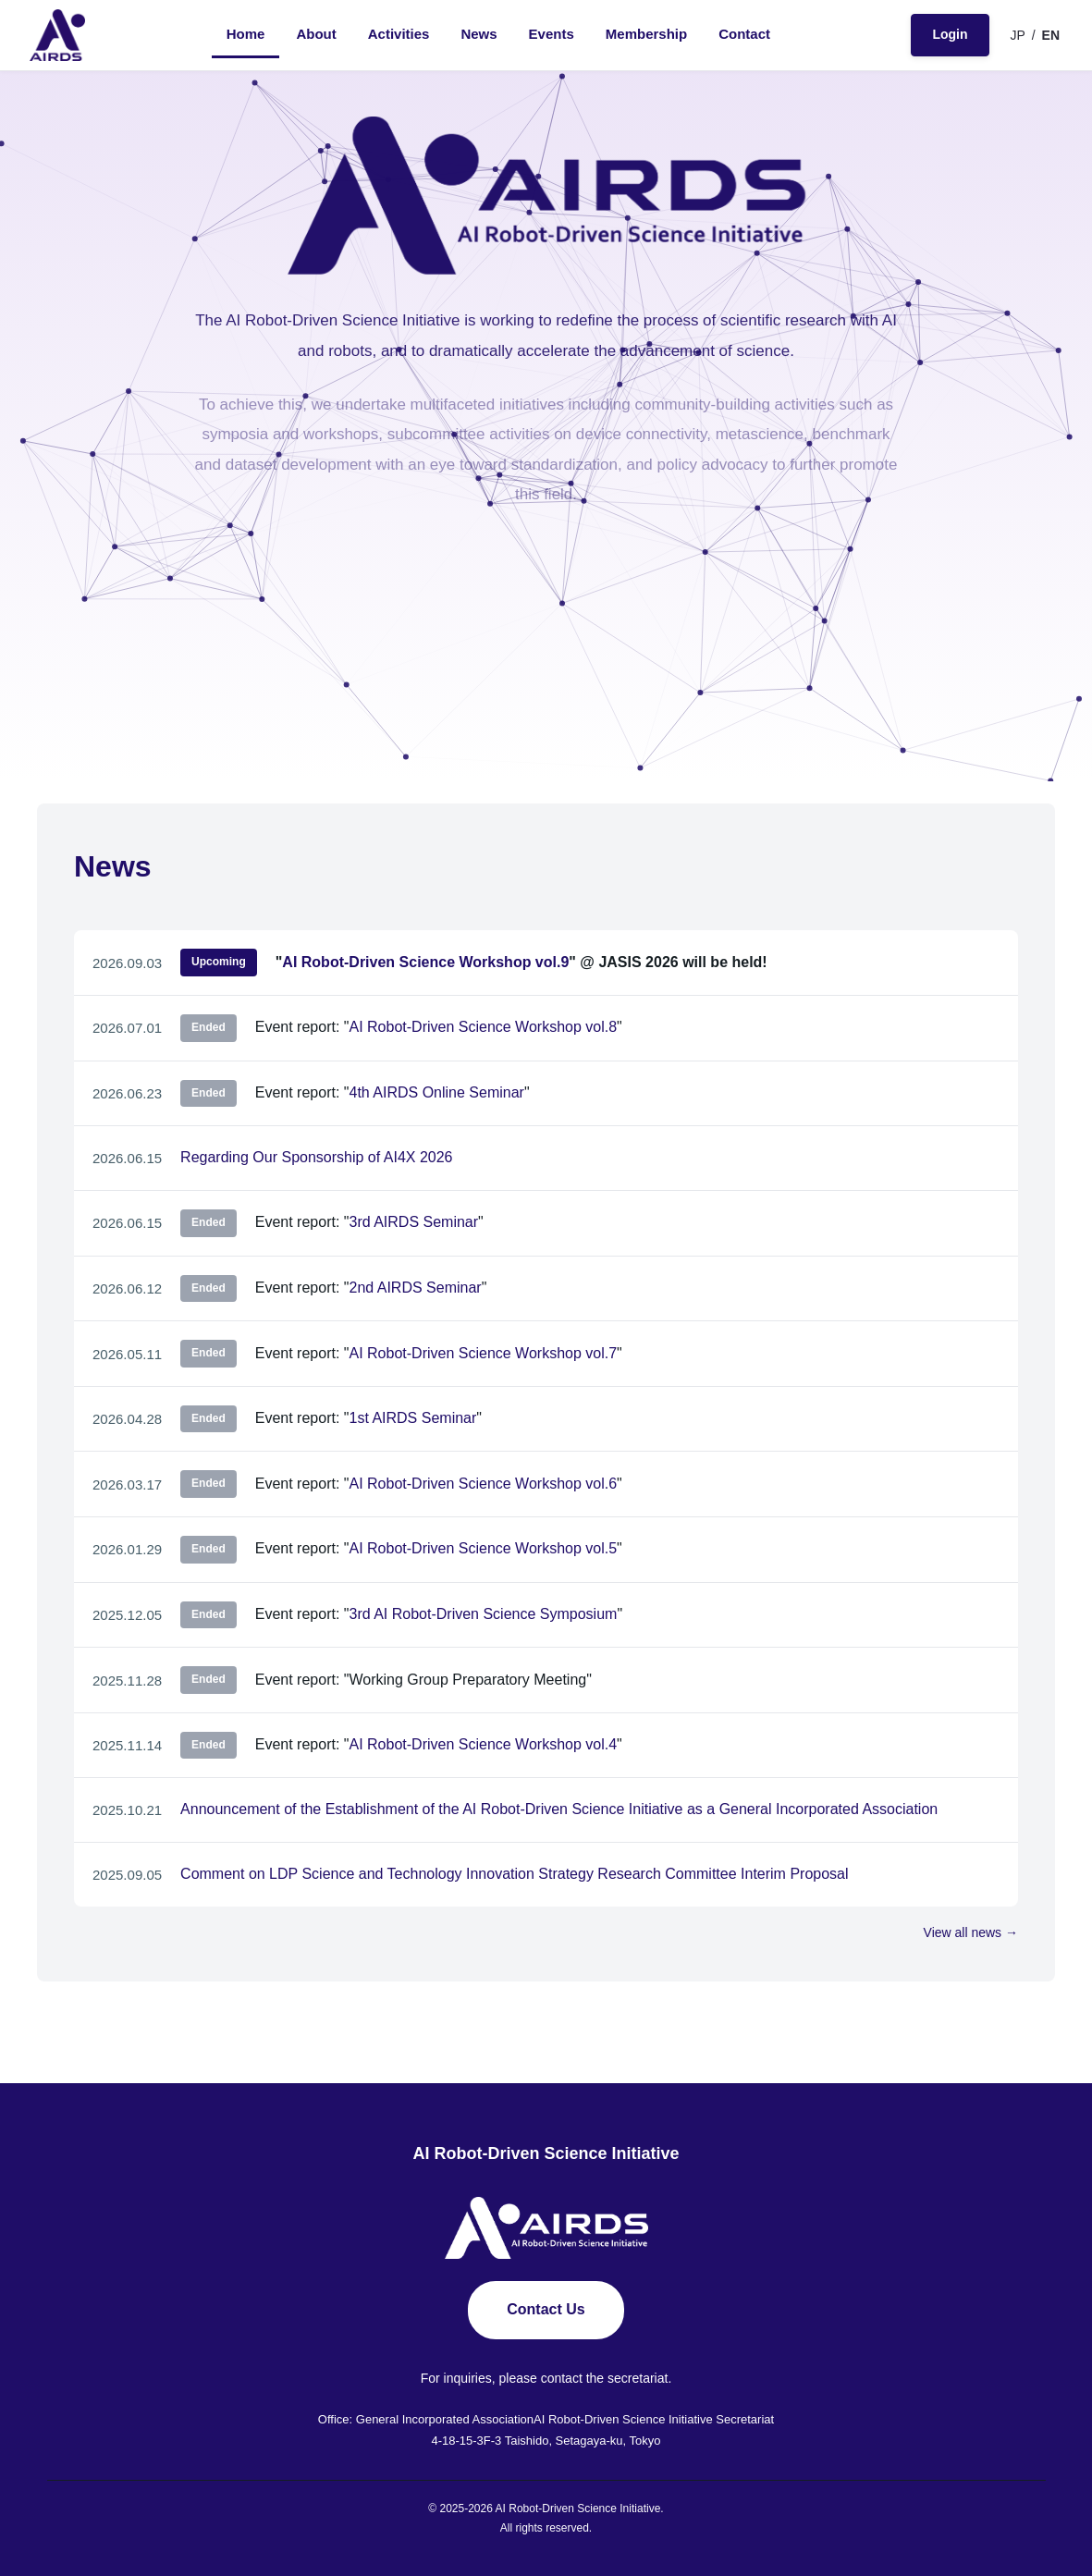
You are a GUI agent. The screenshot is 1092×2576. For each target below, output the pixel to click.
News (478, 34)
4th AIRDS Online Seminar (436, 1092)
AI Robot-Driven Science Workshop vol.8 (483, 1027)
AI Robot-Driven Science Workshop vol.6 (483, 1483)
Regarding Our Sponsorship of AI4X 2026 (316, 1157)
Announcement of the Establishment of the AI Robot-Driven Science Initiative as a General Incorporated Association (559, 1809)
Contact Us (545, 2309)
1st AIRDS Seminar (412, 1418)
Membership (646, 34)
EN (1051, 35)
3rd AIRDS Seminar (413, 1222)
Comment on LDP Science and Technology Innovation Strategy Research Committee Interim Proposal (514, 1874)
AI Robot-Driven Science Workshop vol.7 (483, 1353)
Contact (744, 34)
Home (246, 34)
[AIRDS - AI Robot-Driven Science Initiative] (57, 35)
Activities (399, 34)
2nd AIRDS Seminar (415, 1287)
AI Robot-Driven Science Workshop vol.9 (425, 962)
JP (1018, 35)
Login (949, 34)
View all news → (971, 1932)
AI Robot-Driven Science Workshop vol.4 (483, 1744)
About (316, 34)
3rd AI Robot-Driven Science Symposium (483, 1614)
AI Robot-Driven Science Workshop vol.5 (483, 1548)
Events (551, 34)
